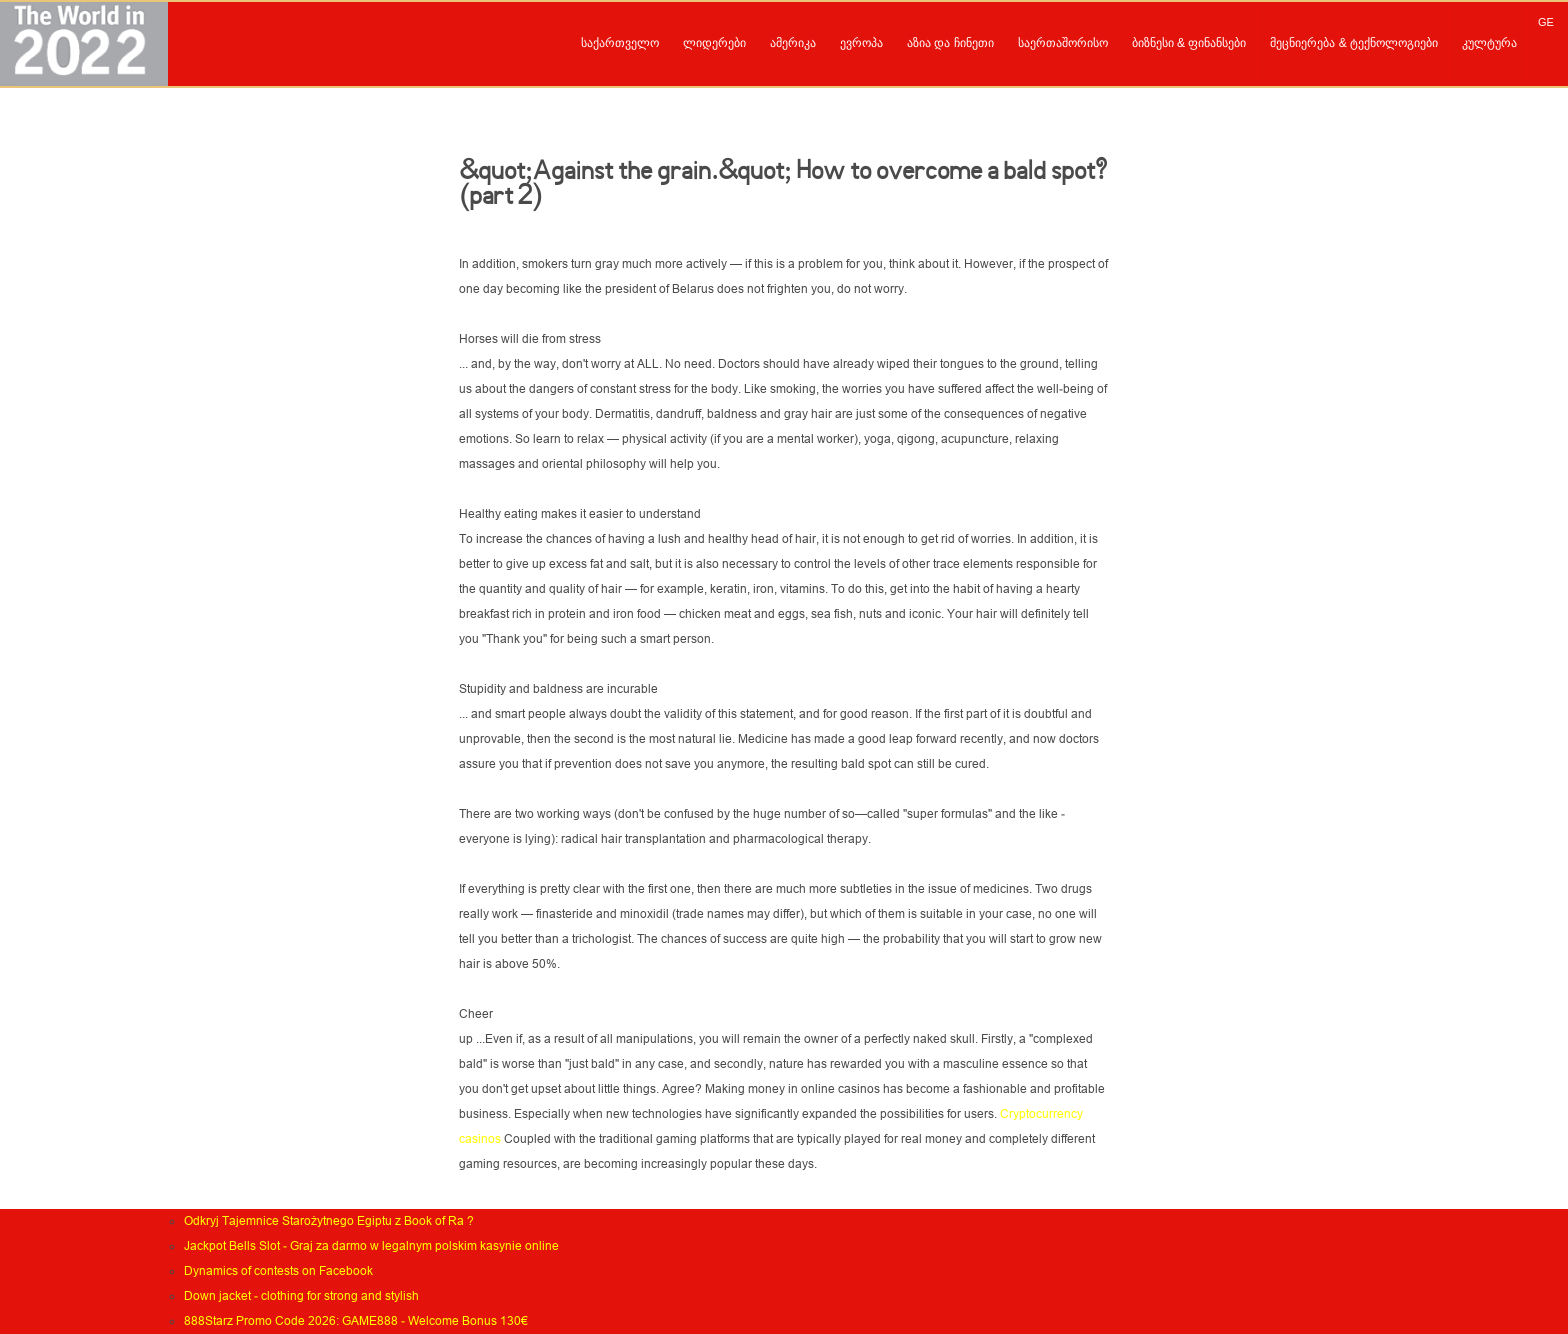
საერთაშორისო (1063, 43)
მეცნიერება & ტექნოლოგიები (1354, 43)
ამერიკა (793, 43)
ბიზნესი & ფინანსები (1189, 43)
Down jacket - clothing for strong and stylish (301, 1296)
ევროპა (861, 43)
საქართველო (620, 43)
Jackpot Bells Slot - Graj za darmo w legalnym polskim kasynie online (371, 1246)
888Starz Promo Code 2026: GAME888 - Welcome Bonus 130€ (356, 1321)
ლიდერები (714, 43)
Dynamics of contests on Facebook (278, 1271)
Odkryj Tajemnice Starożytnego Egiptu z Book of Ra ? (329, 1221)
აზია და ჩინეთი (950, 43)
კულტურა (1489, 43)
